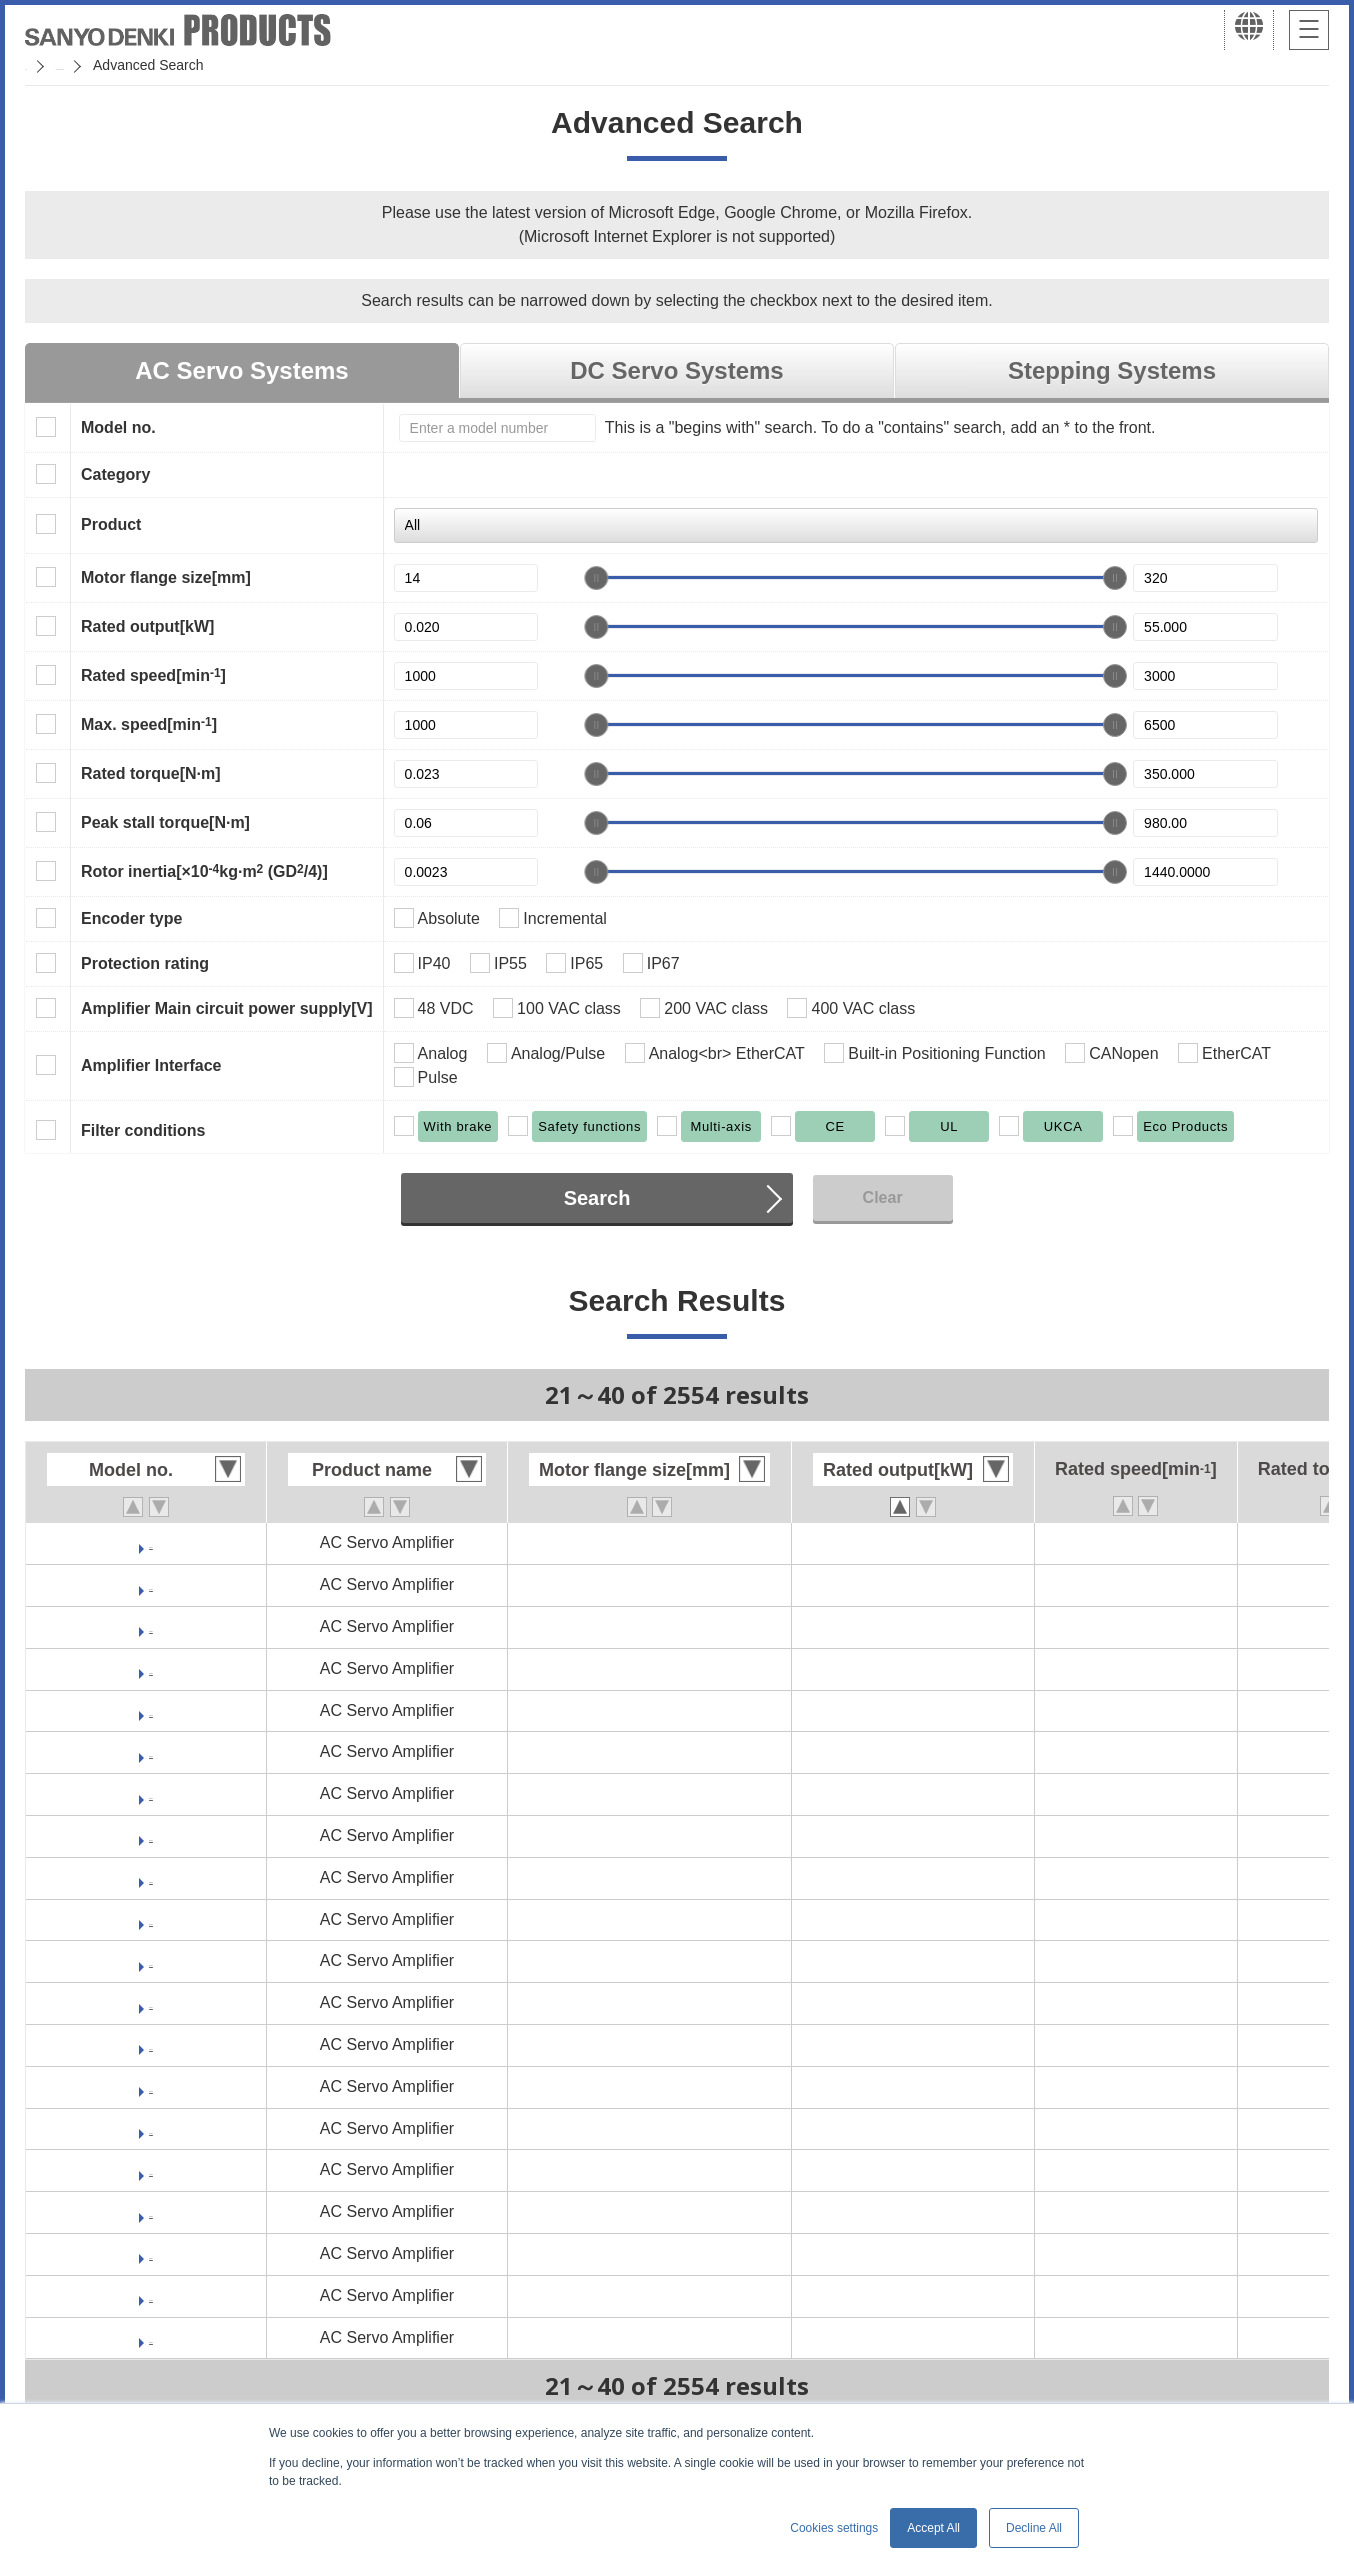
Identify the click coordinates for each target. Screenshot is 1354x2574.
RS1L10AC (151, 2337)
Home (43, 65)
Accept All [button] (933, 2528)
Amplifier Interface (151, 1065)
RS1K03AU (151, 1835)
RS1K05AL (151, 1877)
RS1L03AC (151, 2086)
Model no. (118, 427)
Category (115, 474)
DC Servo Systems (676, 370)
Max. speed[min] (149, 724)
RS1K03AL (151, 1793)
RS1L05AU (151, 2295)
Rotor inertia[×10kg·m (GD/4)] (204, 871)
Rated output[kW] (147, 626)
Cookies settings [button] (834, 2528)
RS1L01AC (151, 1960)
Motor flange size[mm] (166, 577)
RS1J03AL (150, 1542)
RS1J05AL (150, 1626)
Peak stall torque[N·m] (165, 822)
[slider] (596, 578)
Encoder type (131, 918)
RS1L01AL (151, 2002)
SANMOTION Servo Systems (182, 65)
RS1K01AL (151, 1710)
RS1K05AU (151, 1919)
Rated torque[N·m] (151, 773)
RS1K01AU (151, 1751)
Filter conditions (143, 1130)
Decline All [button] (1034, 2528)
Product (111, 524)
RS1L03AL (151, 2128)
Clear (883, 1197)
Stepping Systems (1112, 370)
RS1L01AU (151, 2044)
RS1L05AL (151, 2253)
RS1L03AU (151, 2169)
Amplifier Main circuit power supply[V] (227, 1008)
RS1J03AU (151, 1584)
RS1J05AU (151, 1668)
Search (597, 1198)
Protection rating (145, 963)
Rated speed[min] (153, 675)
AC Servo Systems (241, 370)
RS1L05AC (151, 2211)
